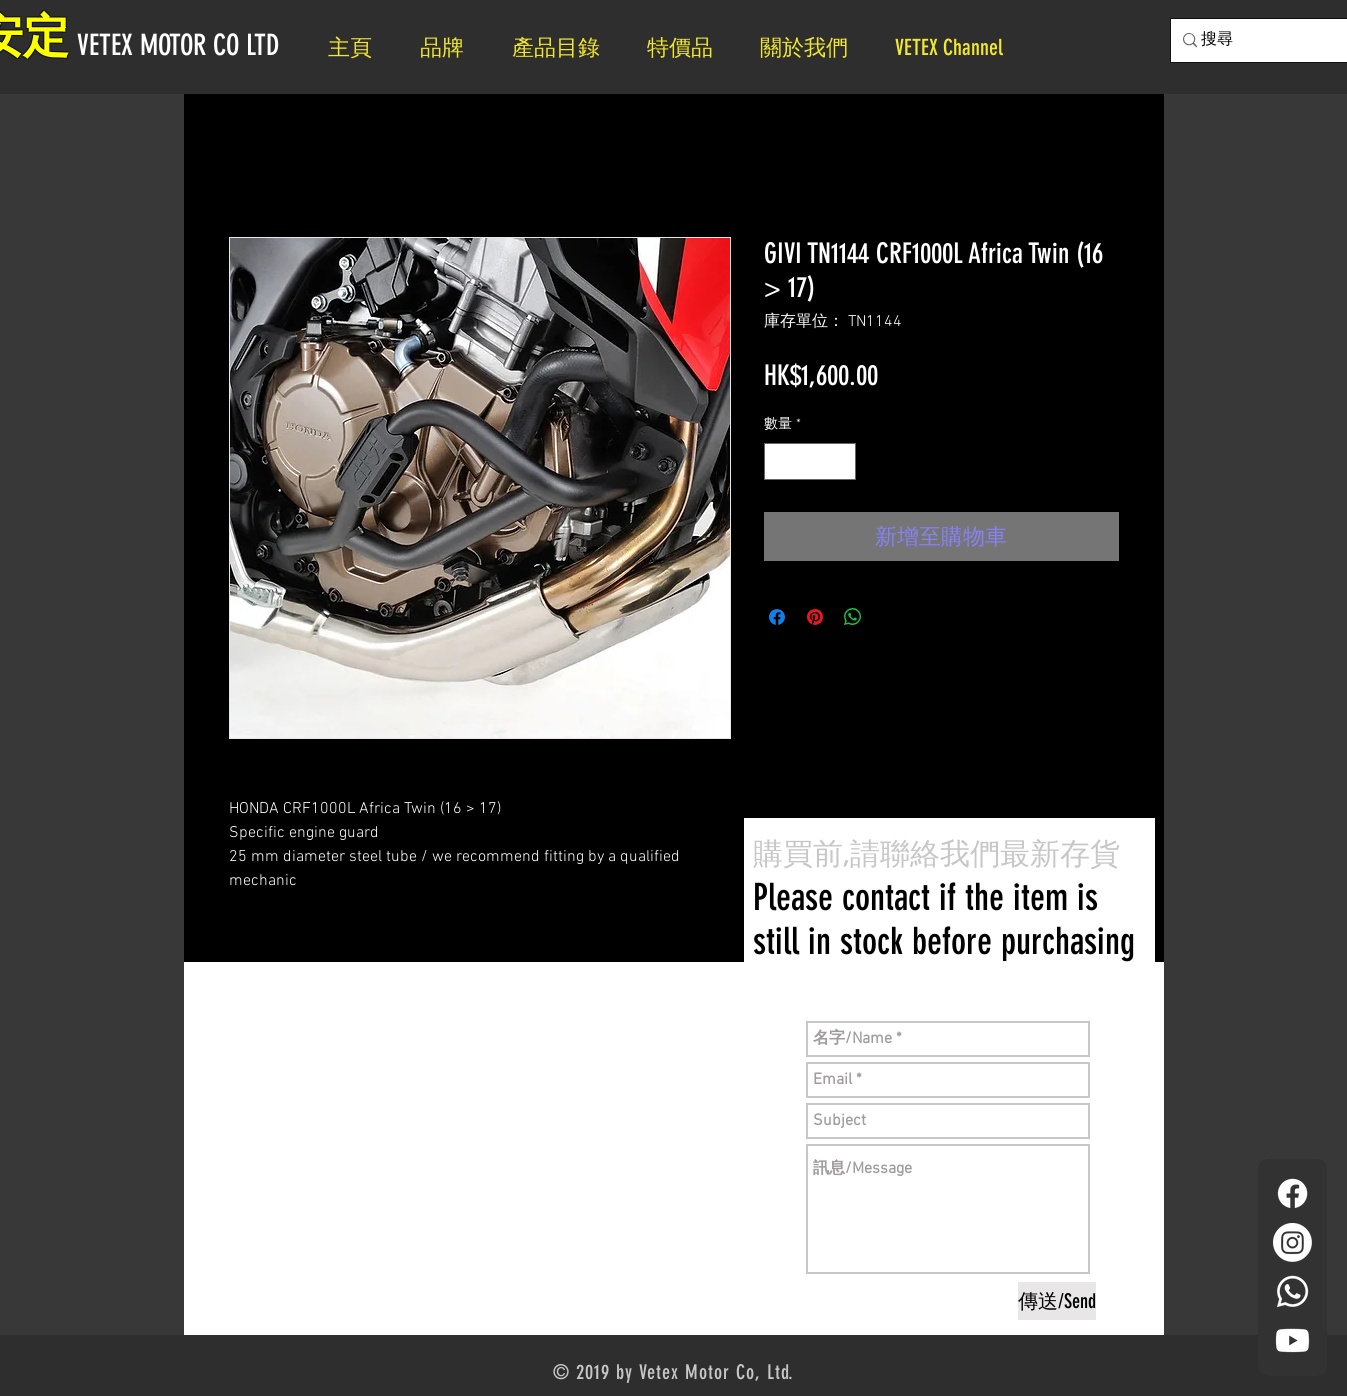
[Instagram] (1292, 1242)
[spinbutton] (810, 461)
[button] (812, 47)
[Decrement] (779, 461)
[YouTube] (1292, 1340)
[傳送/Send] (1057, 1301)
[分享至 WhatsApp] (853, 617)
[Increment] (840, 461)
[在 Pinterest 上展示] (815, 617)
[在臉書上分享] (777, 617)
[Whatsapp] (1292, 1291)
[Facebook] (1292, 1193)
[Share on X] (891, 617)
